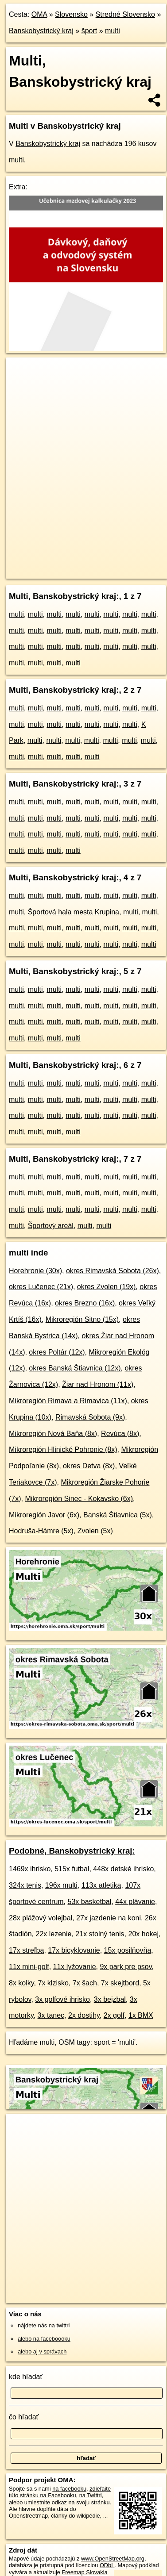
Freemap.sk (116, 564)
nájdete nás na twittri (44, 2325)
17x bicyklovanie (74, 1950)
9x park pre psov (125, 1966)
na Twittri (90, 2495)
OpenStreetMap (71, 564)
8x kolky (21, 1983)
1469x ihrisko (29, 1869)
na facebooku (69, 2488)
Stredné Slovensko (125, 14)
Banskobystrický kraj (41, 31)
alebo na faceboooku (44, 2338)
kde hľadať (26, 2376)
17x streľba (26, 1950)
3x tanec (51, 2015)
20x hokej (143, 1934)
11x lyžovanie (74, 1966)
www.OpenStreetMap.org (112, 2558)
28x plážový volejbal (40, 1918)
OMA (39, 14)
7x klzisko (53, 1983)
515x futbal (71, 1869)
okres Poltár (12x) (57, 1352)
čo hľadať (24, 2417)
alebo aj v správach (42, 2351)
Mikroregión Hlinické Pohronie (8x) (63, 1449)
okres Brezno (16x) (85, 1303)
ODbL (107, 2565)
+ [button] (21, 372)
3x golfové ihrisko (62, 1999)
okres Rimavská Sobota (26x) (112, 1271)
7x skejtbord (120, 1983)
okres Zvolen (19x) (106, 1286)
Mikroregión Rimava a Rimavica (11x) (68, 1401)
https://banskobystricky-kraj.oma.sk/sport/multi (61, 571)
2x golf (114, 2015)
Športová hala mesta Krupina (73, 912)
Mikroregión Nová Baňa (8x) (53, 1433)
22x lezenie (53, 1934)
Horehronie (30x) (35, 1271)
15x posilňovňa (127, 1950)
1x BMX (140, 2015)
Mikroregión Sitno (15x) (82, 1319)
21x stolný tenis (99, 1934)
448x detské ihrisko (123, 1869)
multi (112, 31)
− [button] (21, 386)
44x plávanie (135, 1901)
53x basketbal (90, 1901)
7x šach (85, 1983)
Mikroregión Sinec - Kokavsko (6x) (79, 1498)
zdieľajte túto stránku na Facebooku (60, 2492)
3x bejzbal (110, 1999)
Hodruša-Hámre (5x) (41, 1531)
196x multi (61, 1885)
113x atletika (101, 1885)
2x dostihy (84, 2015)
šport (89, 31)
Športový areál (51, 1225)
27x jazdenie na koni (108, 1918)
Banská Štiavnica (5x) (117, 1515)
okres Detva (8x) (89, 1466)
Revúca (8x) (120, 1433)
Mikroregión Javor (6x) (44, 1515)
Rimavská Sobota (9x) (90, 1417)
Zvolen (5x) (95, 1531)
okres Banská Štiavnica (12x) (74, 1368)
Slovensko (71, 14)
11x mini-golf (29, 1966)
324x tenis (25, 1885)
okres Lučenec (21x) (41, 1286)
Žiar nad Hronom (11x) (97, 1384)
